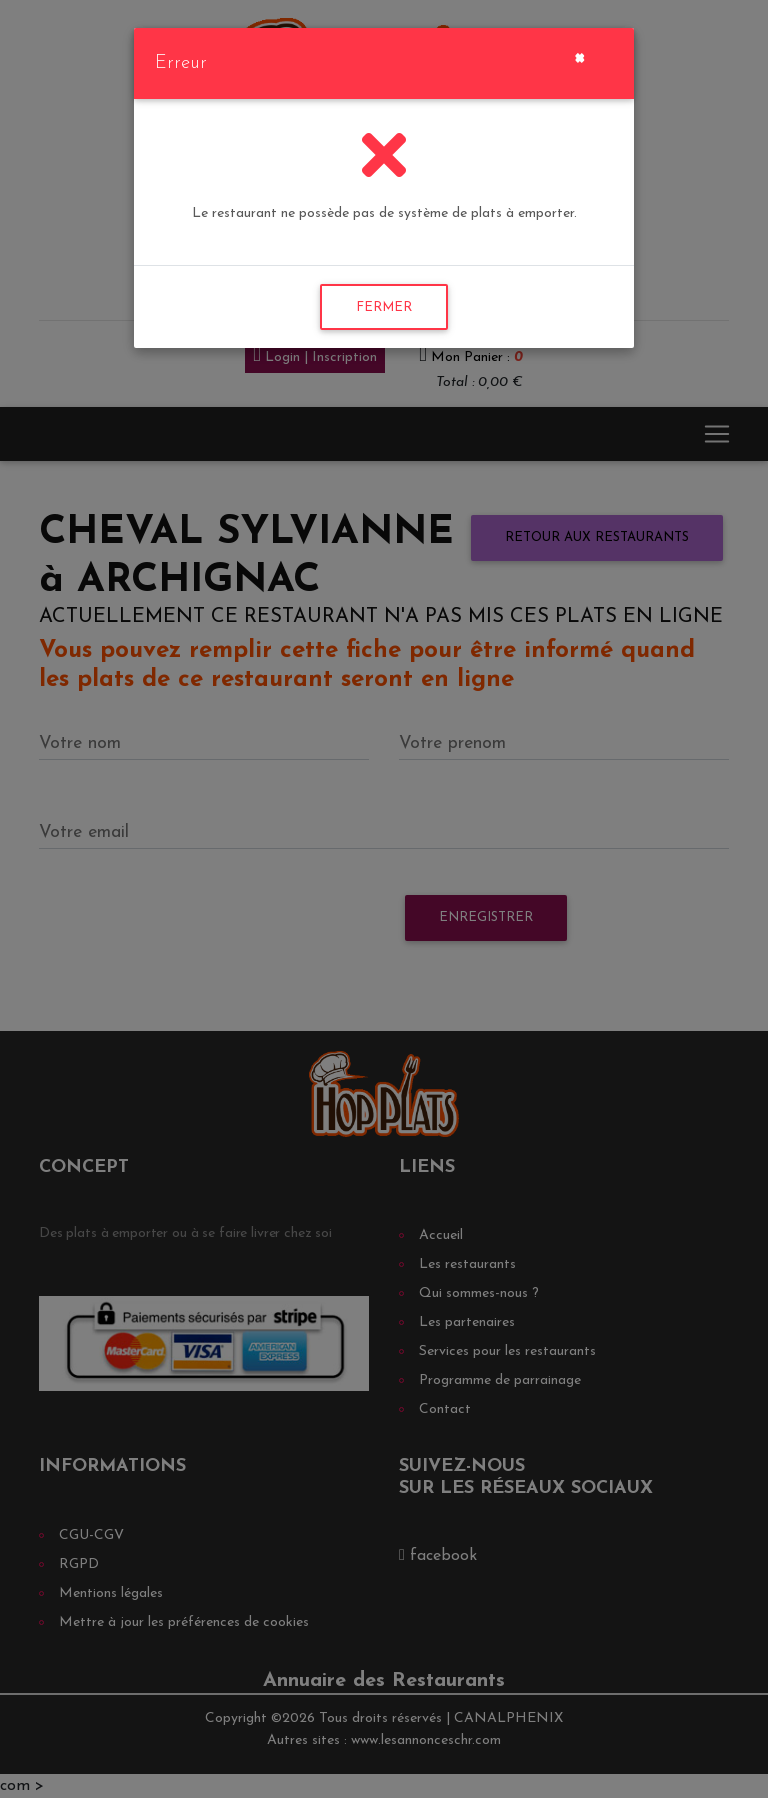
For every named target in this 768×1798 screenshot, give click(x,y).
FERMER (384, 307)
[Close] (579, 56)
